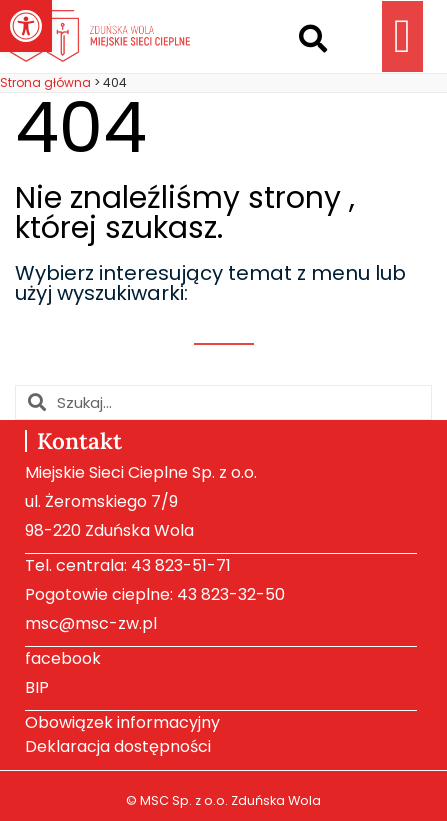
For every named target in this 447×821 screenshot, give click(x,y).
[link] (26, 26)
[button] (313, 39)
